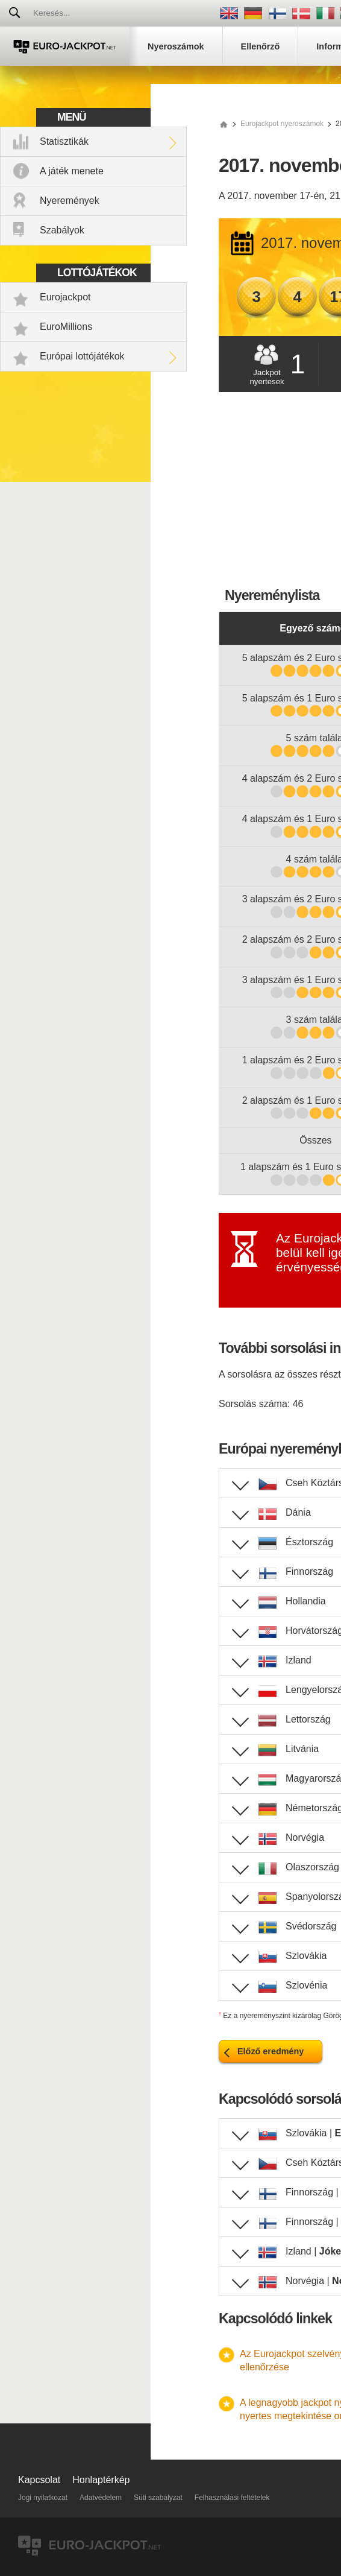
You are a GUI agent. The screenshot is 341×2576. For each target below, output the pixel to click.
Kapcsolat (39, 2480)
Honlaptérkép (101, 2480)
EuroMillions (66, 326)
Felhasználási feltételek (232, 2497)
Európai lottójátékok (82, 356)
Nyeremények (69, 200)
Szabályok (62, 230)
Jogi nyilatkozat (42, 2497)
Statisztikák (64, 141)
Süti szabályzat (158, 2497)
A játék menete (72, 171)
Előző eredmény (270, 2051)
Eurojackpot (65, 297)
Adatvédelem (101, 2497)
